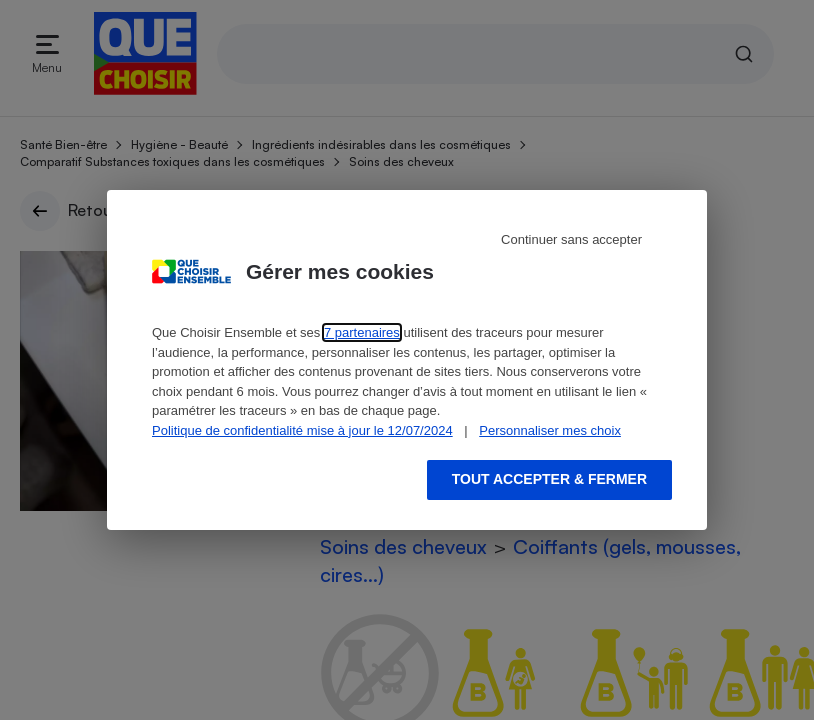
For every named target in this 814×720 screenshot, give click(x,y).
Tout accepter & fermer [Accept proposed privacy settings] (549, 479)
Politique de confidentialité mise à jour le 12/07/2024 (302, 430)
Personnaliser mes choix (550, 430)
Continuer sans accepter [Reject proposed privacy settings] (571, 239)
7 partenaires (362, 332)
